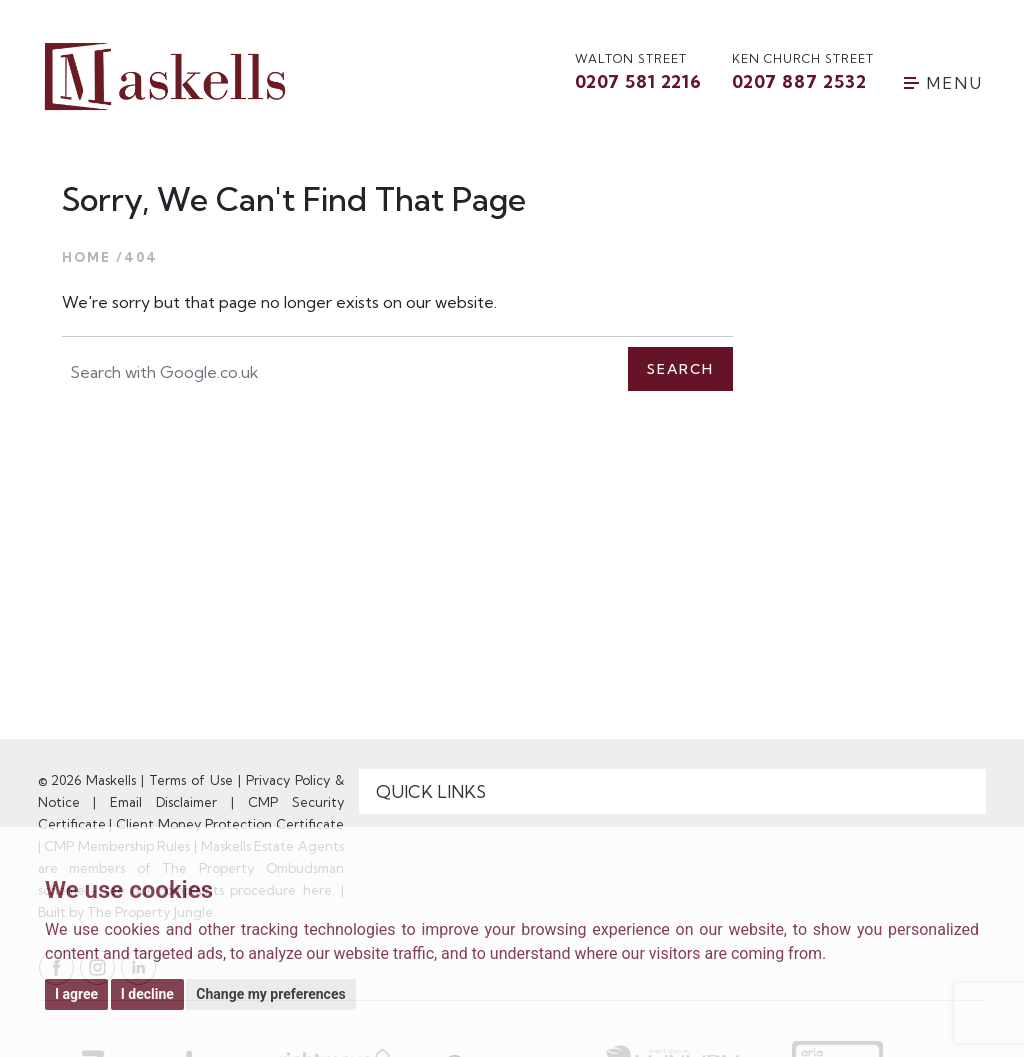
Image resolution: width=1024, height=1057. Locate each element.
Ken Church (803, 73)
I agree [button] (76, 994)
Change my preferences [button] (270, 994)
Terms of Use (191, 780)
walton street (638, 73)
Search (680, 369)
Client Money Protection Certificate (230, 824)
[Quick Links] (673, 792)
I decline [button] (147, 994)
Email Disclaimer (163, 802)
